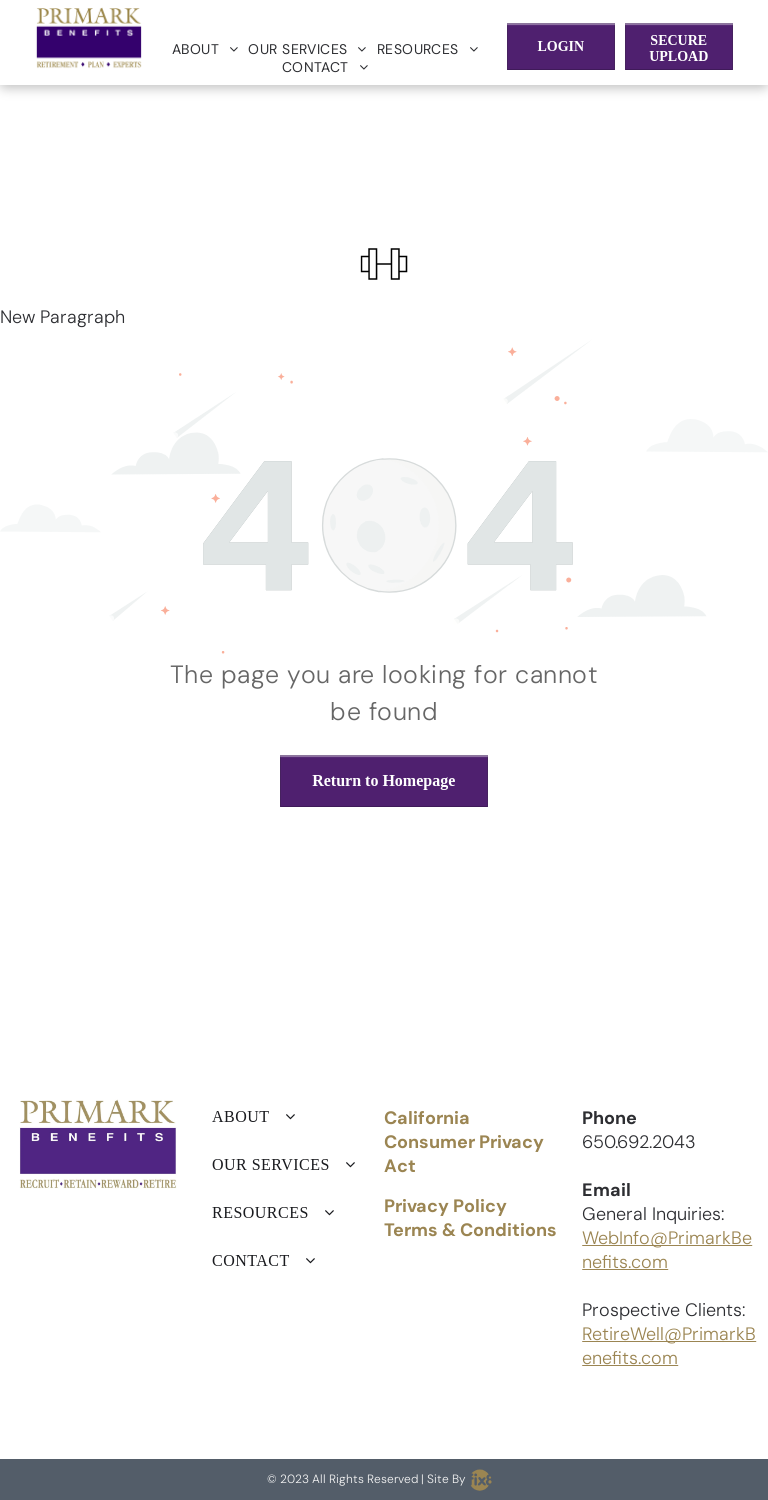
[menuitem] (205, 49)
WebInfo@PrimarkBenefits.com (667, 1250)
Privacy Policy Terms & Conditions (470, 1218)
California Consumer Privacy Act (464, 1142)
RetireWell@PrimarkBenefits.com (669, 1346)
